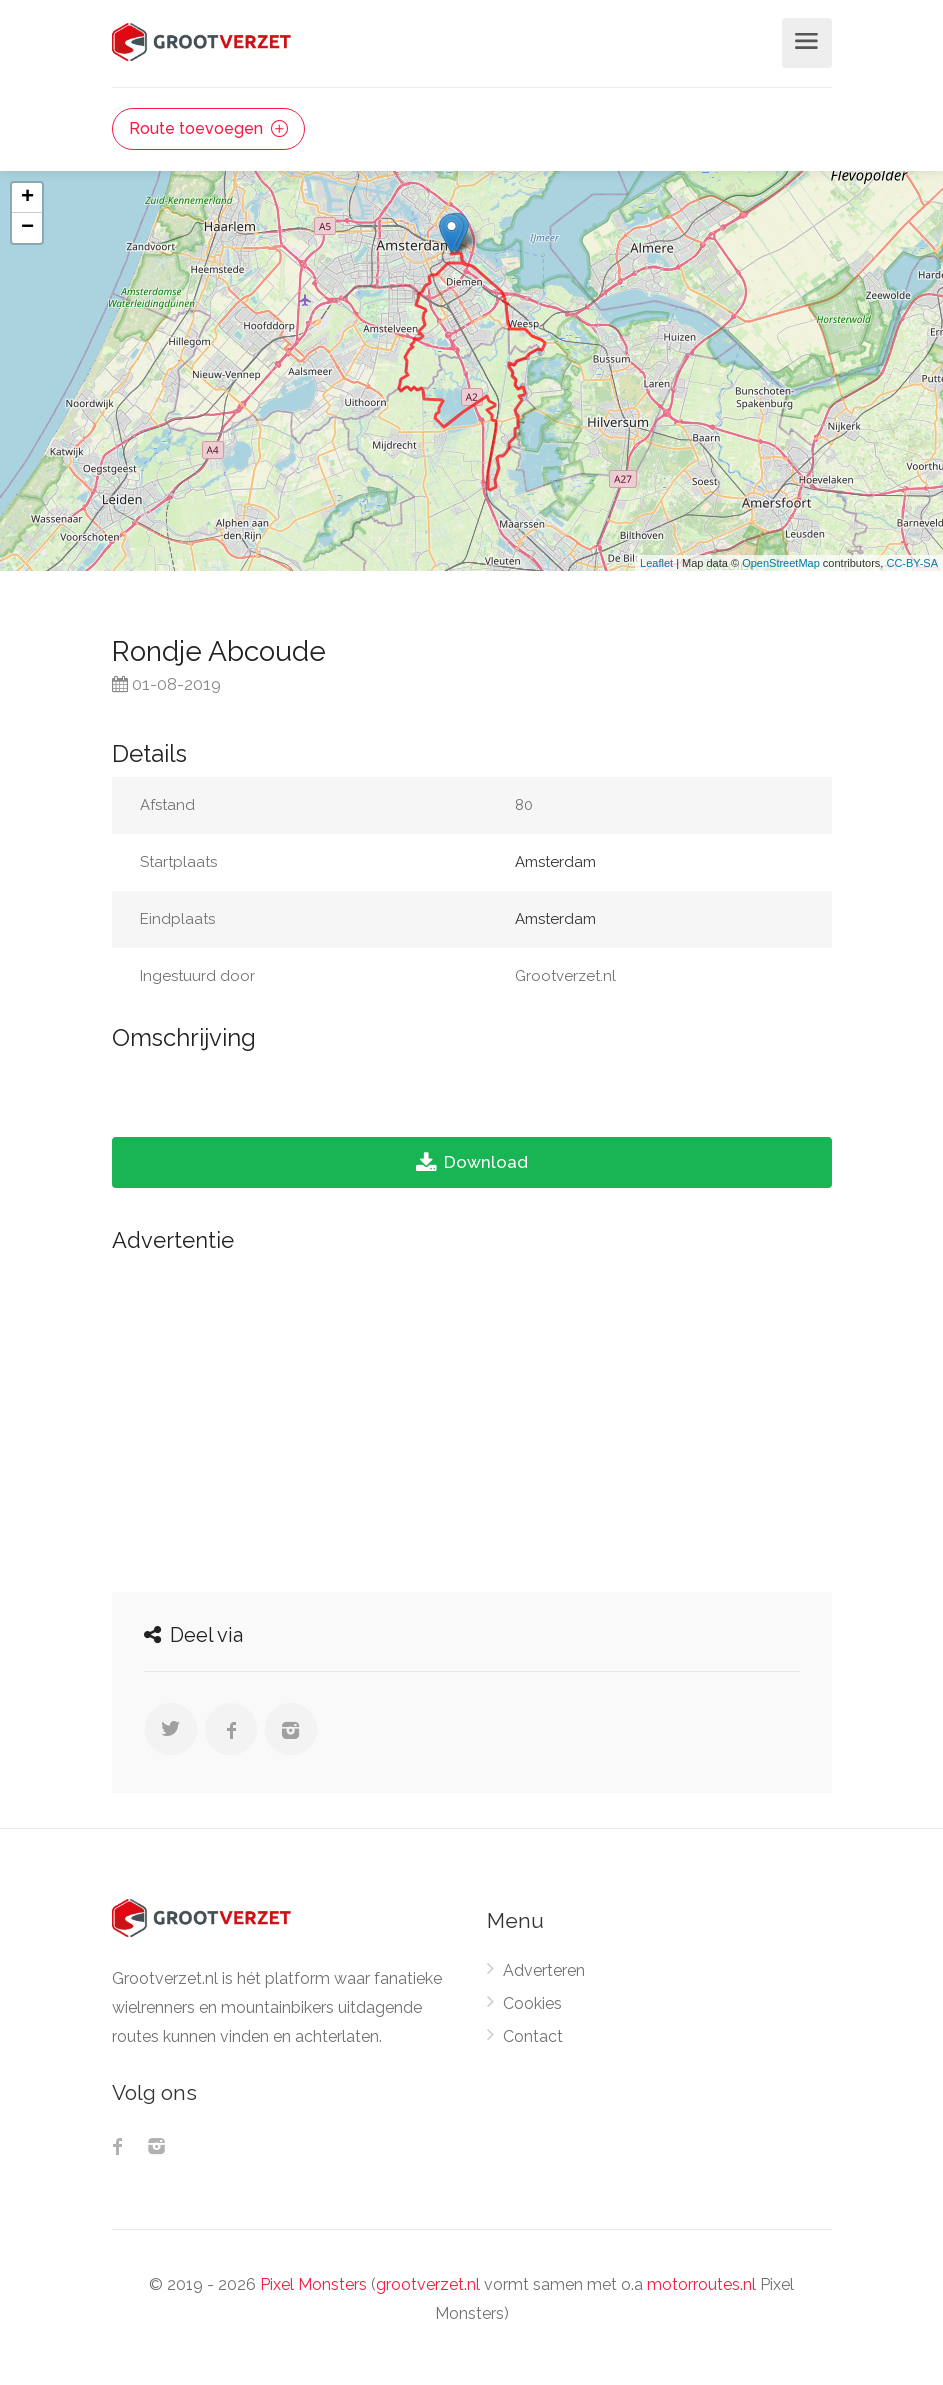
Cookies (532, 2003)
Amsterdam (555, 862)
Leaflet (656, 563)
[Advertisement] (472, 1417)
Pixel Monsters (313, 2284)
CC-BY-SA (912, 563)
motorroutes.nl (701, 2284)
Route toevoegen (208, 128)
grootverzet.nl (428, 2284)
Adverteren (544, 1970)
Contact (533, 2036)
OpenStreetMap (781, 563)
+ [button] (27, 198)
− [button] (27, 228)
